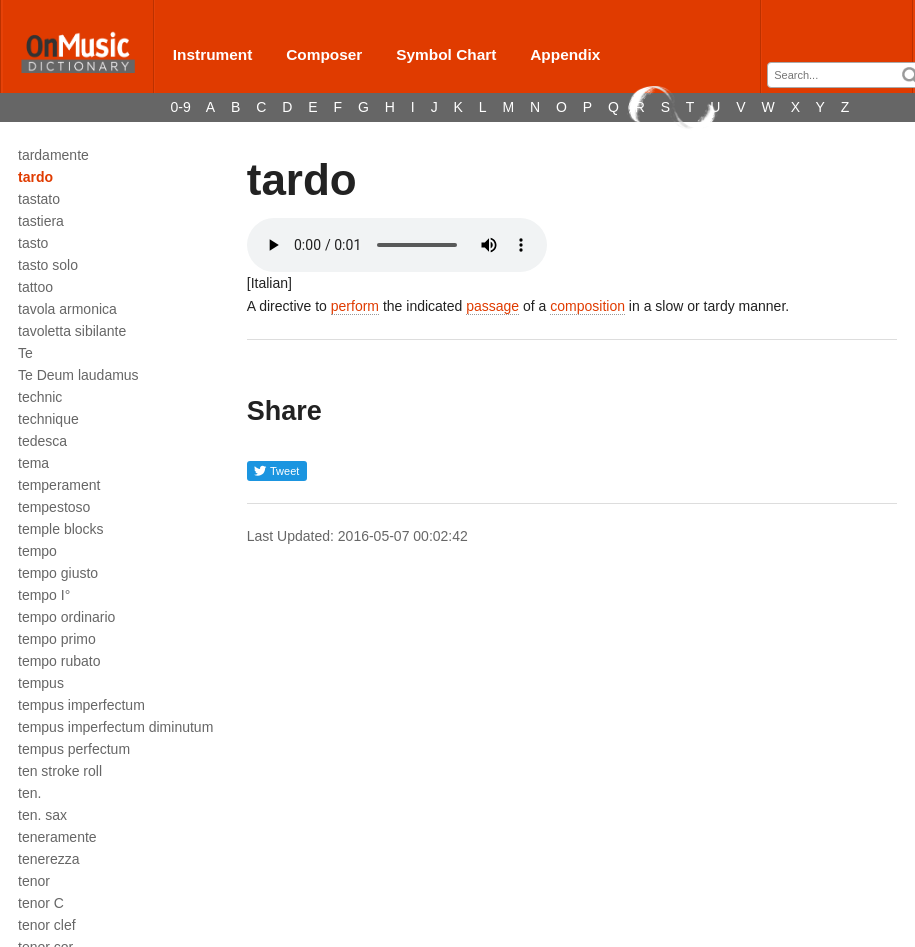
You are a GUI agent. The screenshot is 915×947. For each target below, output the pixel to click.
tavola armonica (67, 309)
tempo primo (57, 639)
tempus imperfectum (81, 705)
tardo (35, 177)
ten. (29, 793)
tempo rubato (59, 661)
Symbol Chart (446, 54)
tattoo (35, 287)
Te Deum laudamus (78, 375)
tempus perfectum (74, 749)
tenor (34, 881)
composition (587, 306)
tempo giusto (58, 573)
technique (48, 419)
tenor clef (47, 925)
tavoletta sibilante (72, 331)
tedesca (42, 441)
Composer (324, 54)
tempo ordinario (66, 617)
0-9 (181, 107)
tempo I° (44, 595)
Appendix (565, 54)
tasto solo (48, 265)
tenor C (41, 903)
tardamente (53, 155)
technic (40, 397)
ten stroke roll (60, 771)
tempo (37, 551)
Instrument (213, 54)
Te (25, 353)
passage (492, 306)
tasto (33, 243)
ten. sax (42, 815)
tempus (41, 683)
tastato (39, 199)
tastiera (41, 221)
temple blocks (61, 529)
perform (355, 306)
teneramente (57, 837)
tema (33, 463)
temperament (59, 485)
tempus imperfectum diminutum (115, 727)
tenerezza (48, 859)
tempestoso (54, 507)
